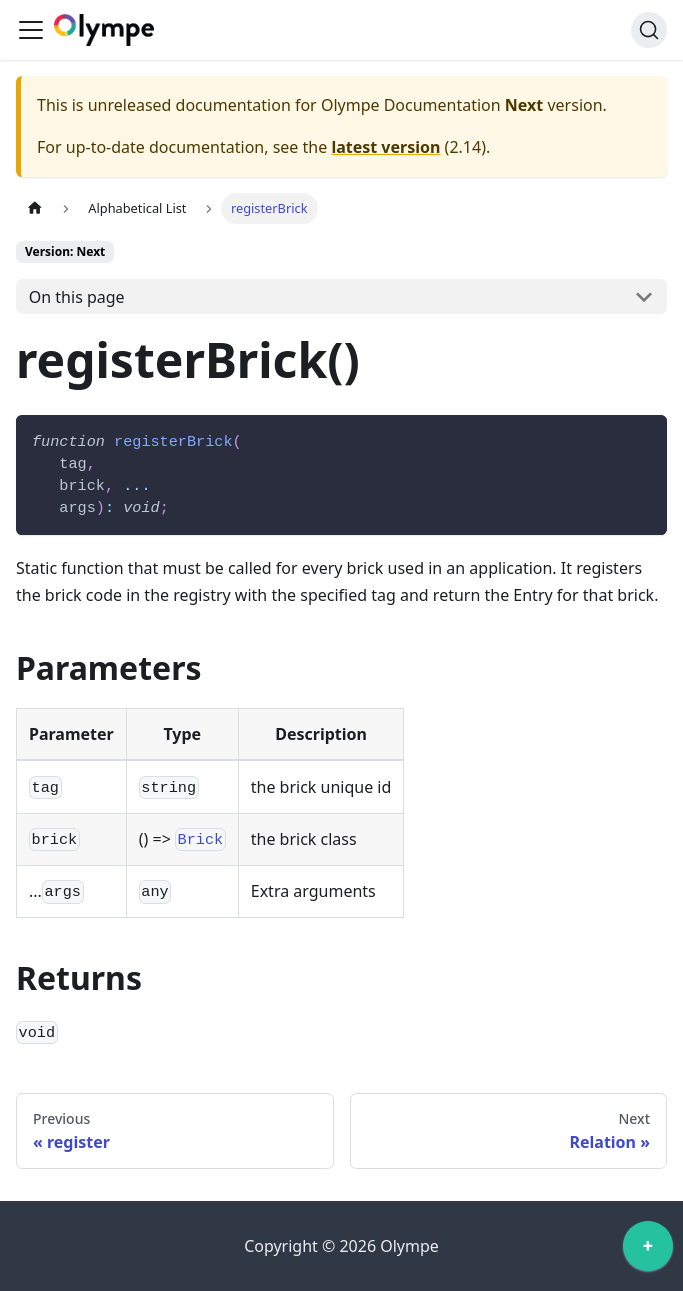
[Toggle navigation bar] (31, 30)
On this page (77, 297)
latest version (385, 147)
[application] (648, 1251)
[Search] (649, 30)
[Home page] (35, 208)
